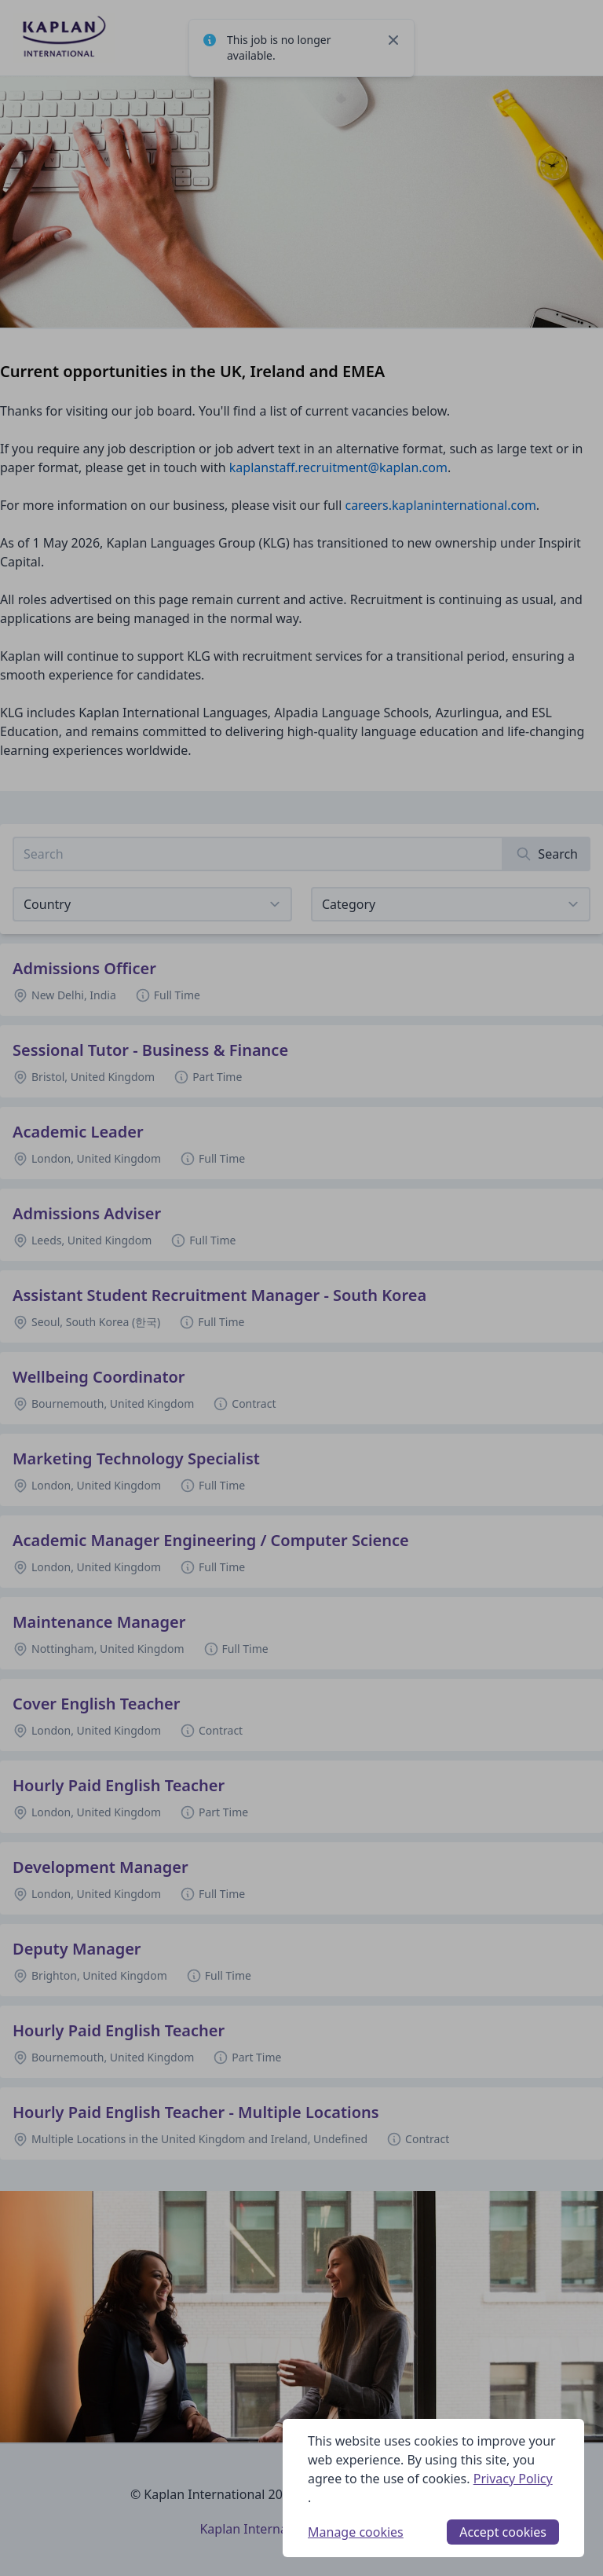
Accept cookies (502, 2532)
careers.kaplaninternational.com (440, 505)
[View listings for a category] (450, 904)
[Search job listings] (258, 854)
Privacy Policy (513, 2478)
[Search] (546, 854)
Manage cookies (356, 2532)
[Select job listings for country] (152, 904)
